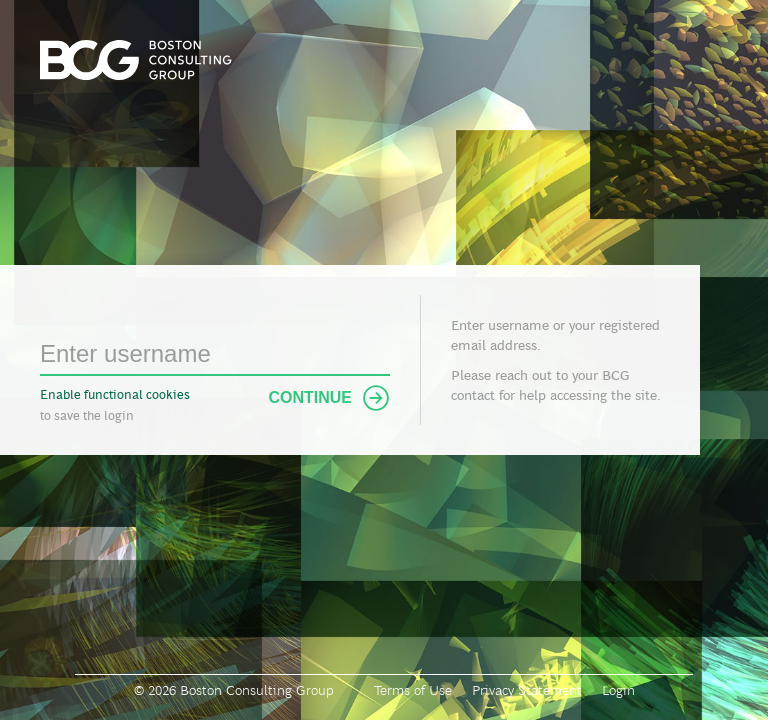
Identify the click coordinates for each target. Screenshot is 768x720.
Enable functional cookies (115, 394)
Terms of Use (413, 690)
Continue (329, 398)
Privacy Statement (527, 690)
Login (618, 690)
